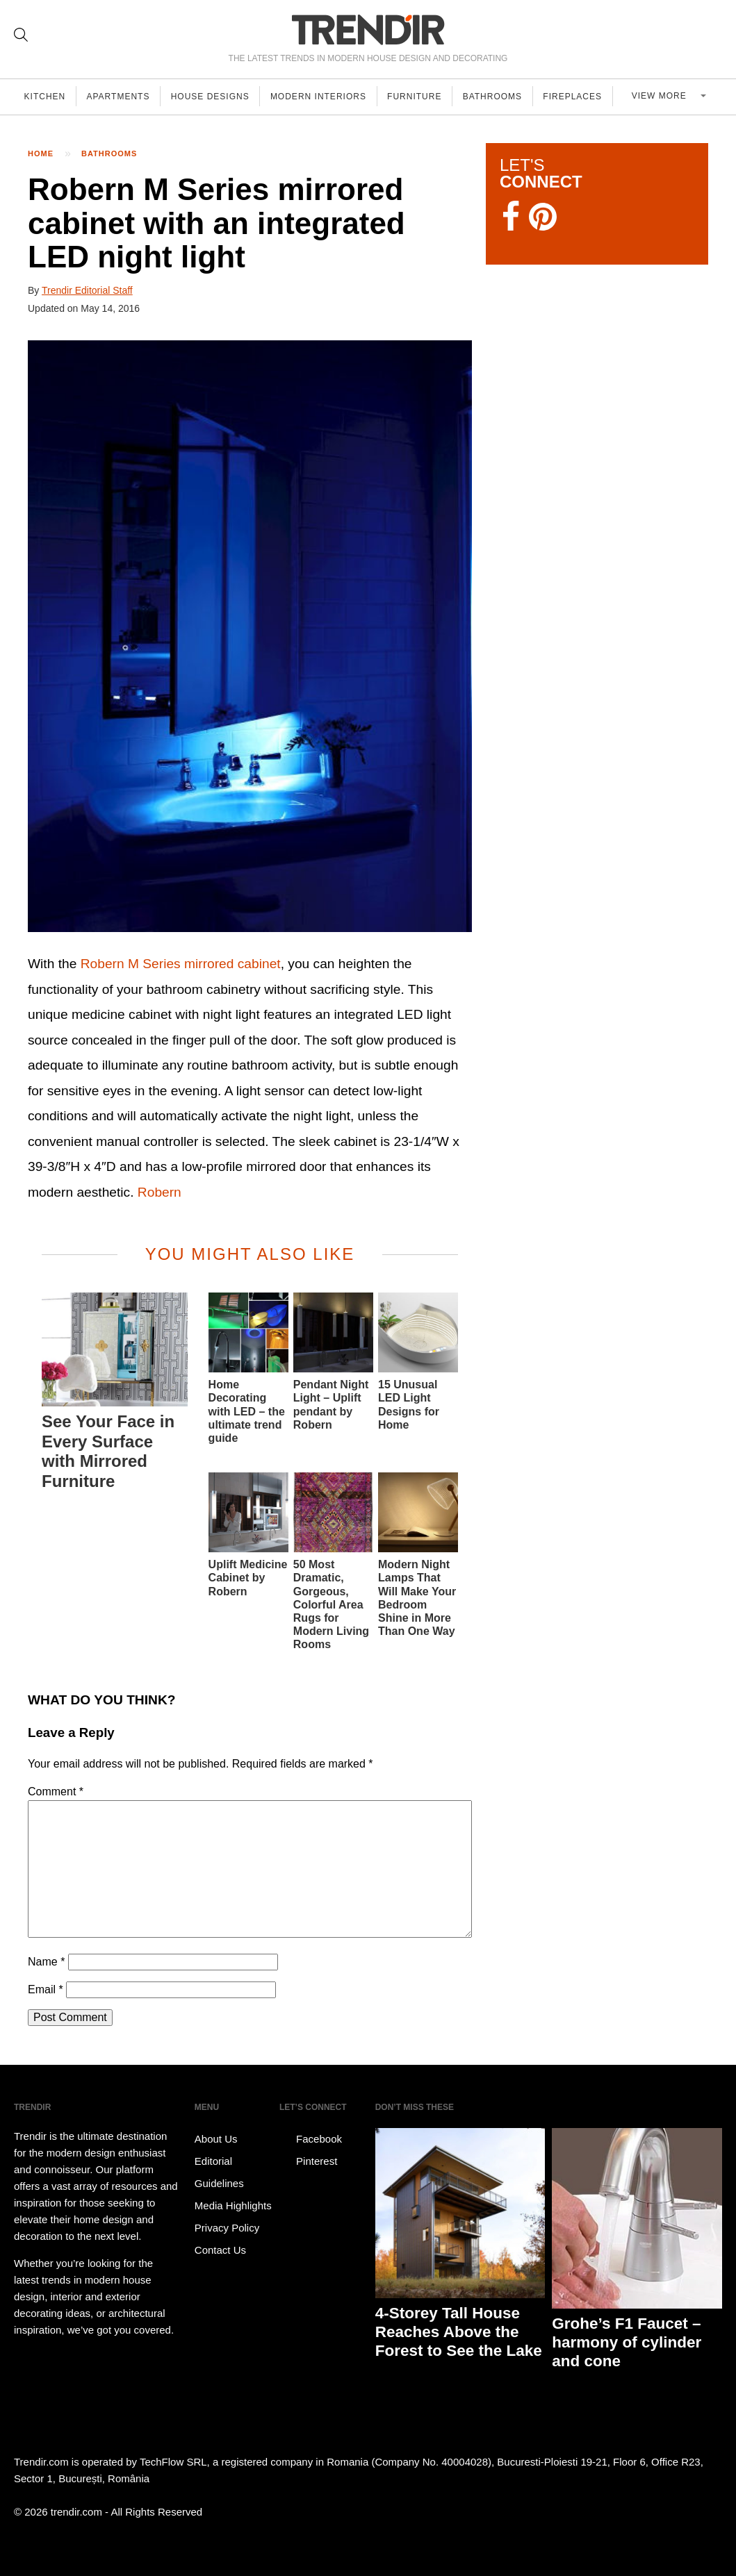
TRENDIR (368, 29)
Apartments (121, 96)
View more (667, 96)
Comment (55, 1791)
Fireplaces (584, 96)
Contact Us (220, 2250)
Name (46, 1962)
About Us (216, 2139)
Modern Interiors (325, 96)
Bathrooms (502, 96)
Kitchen (46, 96)
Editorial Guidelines (219, 2172)
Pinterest (308, 2161)
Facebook (310, 2139)
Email (45, 1989)
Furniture (423, 96)
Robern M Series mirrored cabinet (181, 963)
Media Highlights (233, 2205)
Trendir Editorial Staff (87, 290)
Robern (159, 1192)
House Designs (215, 96)
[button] (250, 636)
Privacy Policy (227, 2228)
